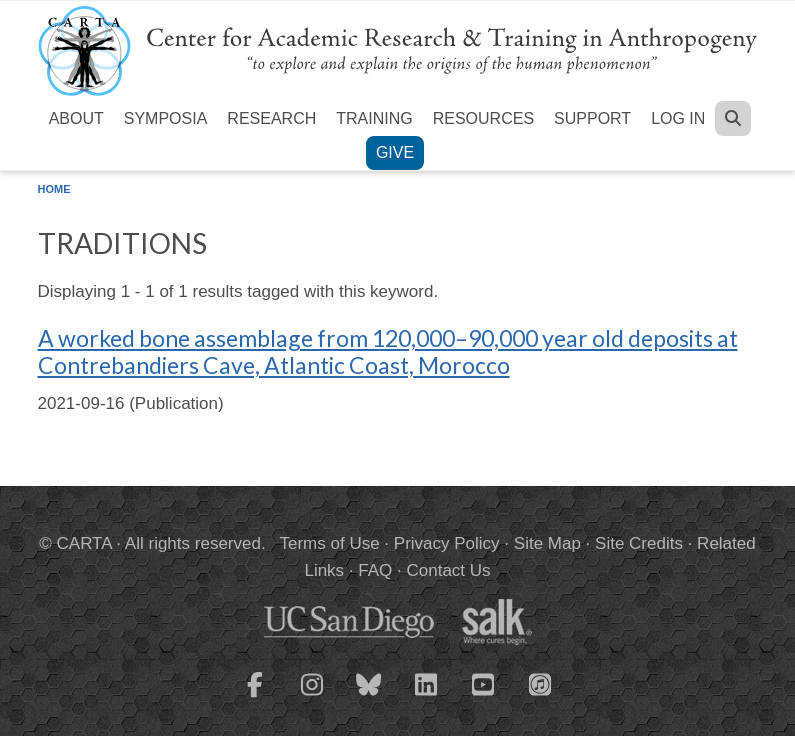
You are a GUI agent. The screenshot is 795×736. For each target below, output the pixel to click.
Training (374, 118)
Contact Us (448, 570)
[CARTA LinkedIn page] (426, 697)
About (76, 118)
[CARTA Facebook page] (255, 697)
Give (395, 152)
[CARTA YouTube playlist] (483, 697)
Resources (483, 118)
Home (54, 189)
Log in (678, 118)
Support (592, 118)
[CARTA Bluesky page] (369, 697)
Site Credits (639, 543)
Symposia (166, 118)
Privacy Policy (447, 543)
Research (271, 118)
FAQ (375, 570)
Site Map (547, 543)
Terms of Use (330, 543)
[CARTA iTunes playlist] (540, 683)
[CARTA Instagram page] (312, 697)
